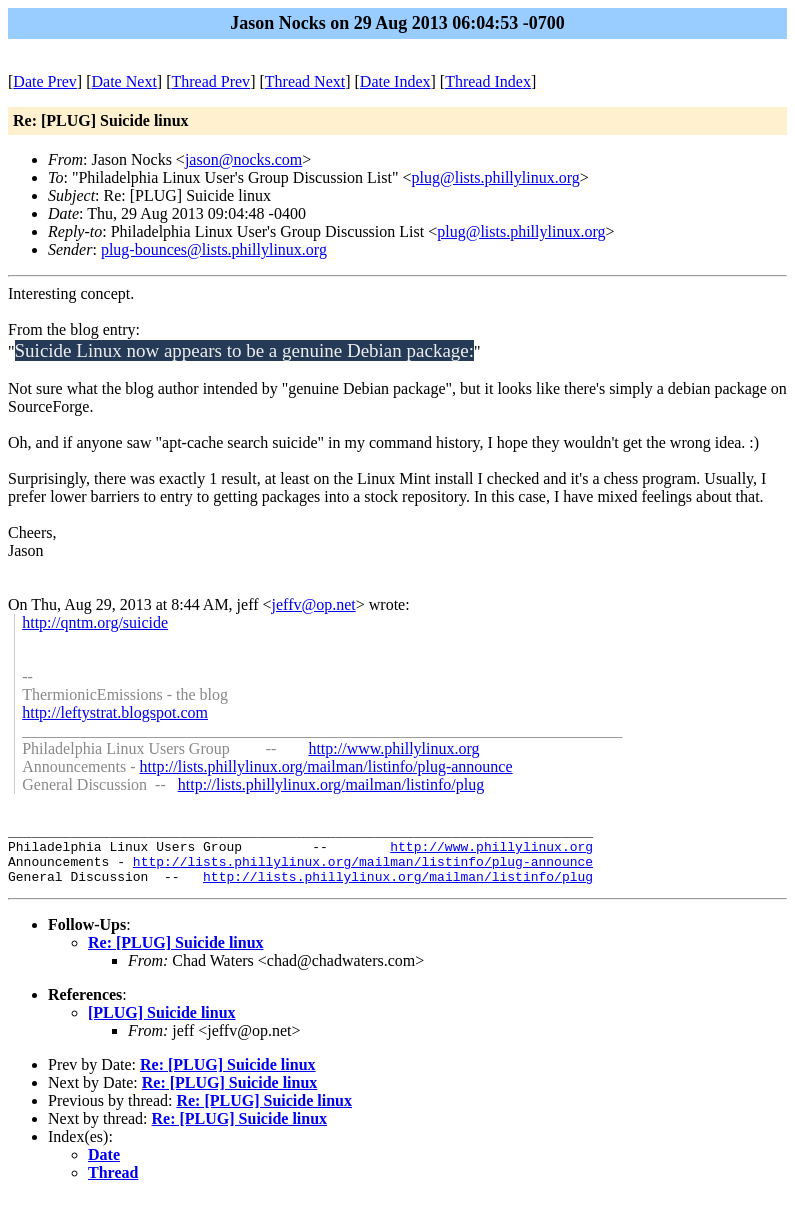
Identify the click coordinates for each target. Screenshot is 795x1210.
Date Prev (45, 81)
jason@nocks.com (243, 159)
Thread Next (305, 81)
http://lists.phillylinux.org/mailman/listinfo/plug (331, 784)
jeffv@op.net (314, 604)
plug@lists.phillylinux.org (496, 177)
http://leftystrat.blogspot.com (115, 712)
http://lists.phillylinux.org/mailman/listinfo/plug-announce (326, 766)
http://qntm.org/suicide (95, 622)
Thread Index (488, 81)
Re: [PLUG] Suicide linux (176, 954)
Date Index (395, 81)
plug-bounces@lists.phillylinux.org (214, 249)
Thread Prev (210, 81)
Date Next (124, 81)
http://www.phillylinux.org (393, 748)
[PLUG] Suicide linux (162, 1024)
